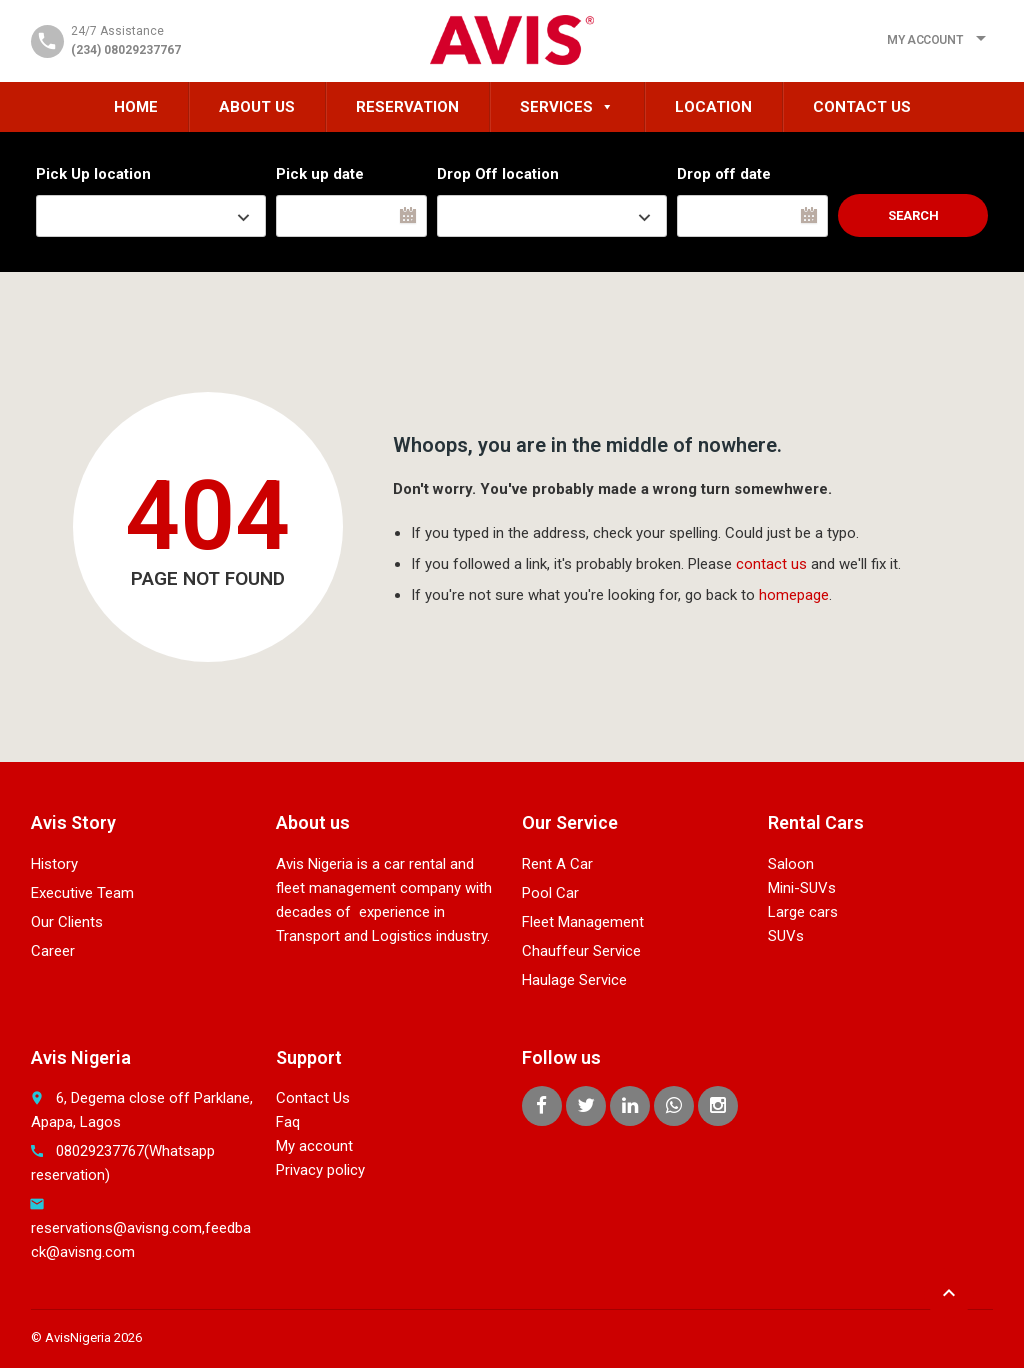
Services (567, 107)
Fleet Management (583, 922)
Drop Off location (498, 174)
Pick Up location (93, 174)
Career (53, 951)
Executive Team (82, 893)
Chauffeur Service (581, 951)
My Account (924, 40)
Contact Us (862, 107)
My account (314, 1146)
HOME (136, 107)
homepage (794, 595)
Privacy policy (320, 1170)
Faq (288, 1122)
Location (713, 107)
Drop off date (724, 174)
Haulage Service (574, 980)
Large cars (803, 912)
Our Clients (67, 922)
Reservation (407, 107)
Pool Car (550, 893)
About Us (257, 107)
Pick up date (320, 174)
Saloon (791, 864)
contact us (771, 564)
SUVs (786, 936)
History (54, 864)
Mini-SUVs (802, 888)
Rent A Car (557, 864)
